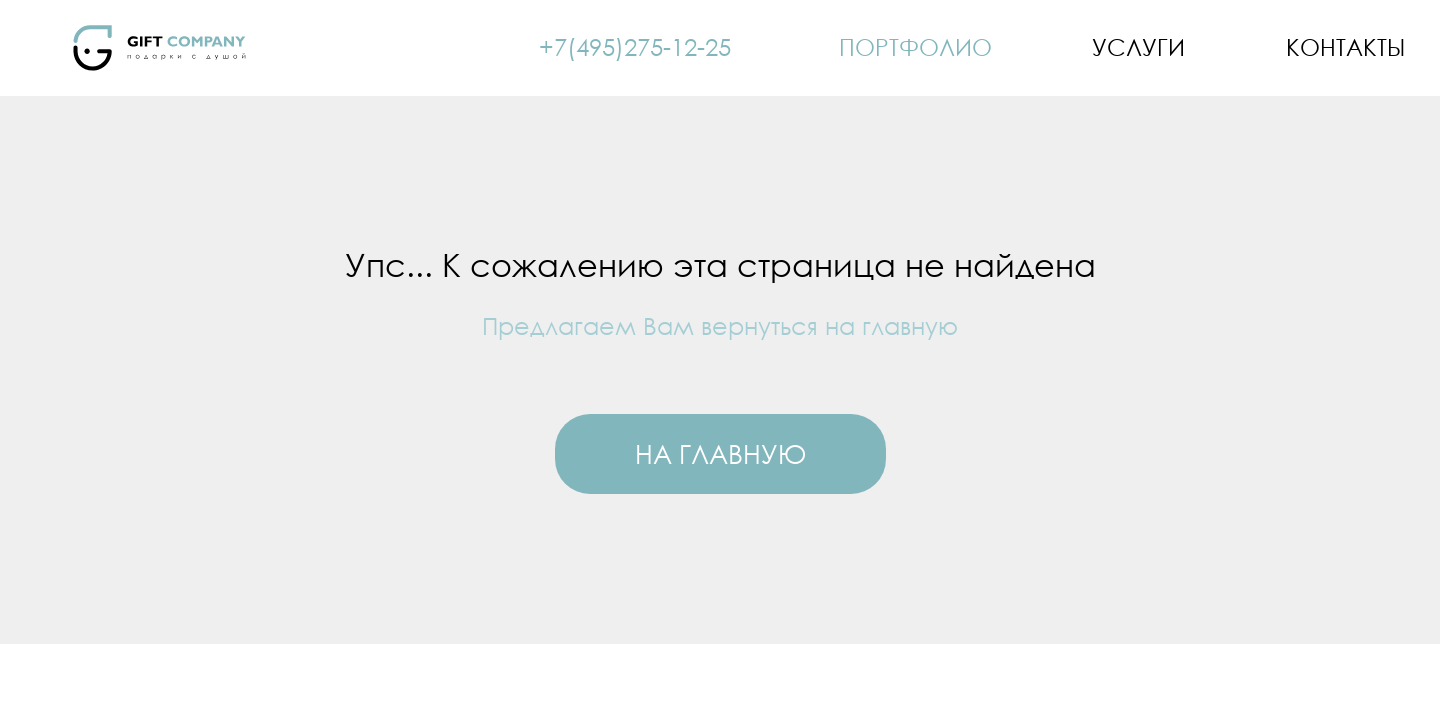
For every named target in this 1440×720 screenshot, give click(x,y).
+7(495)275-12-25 (635, 46)
